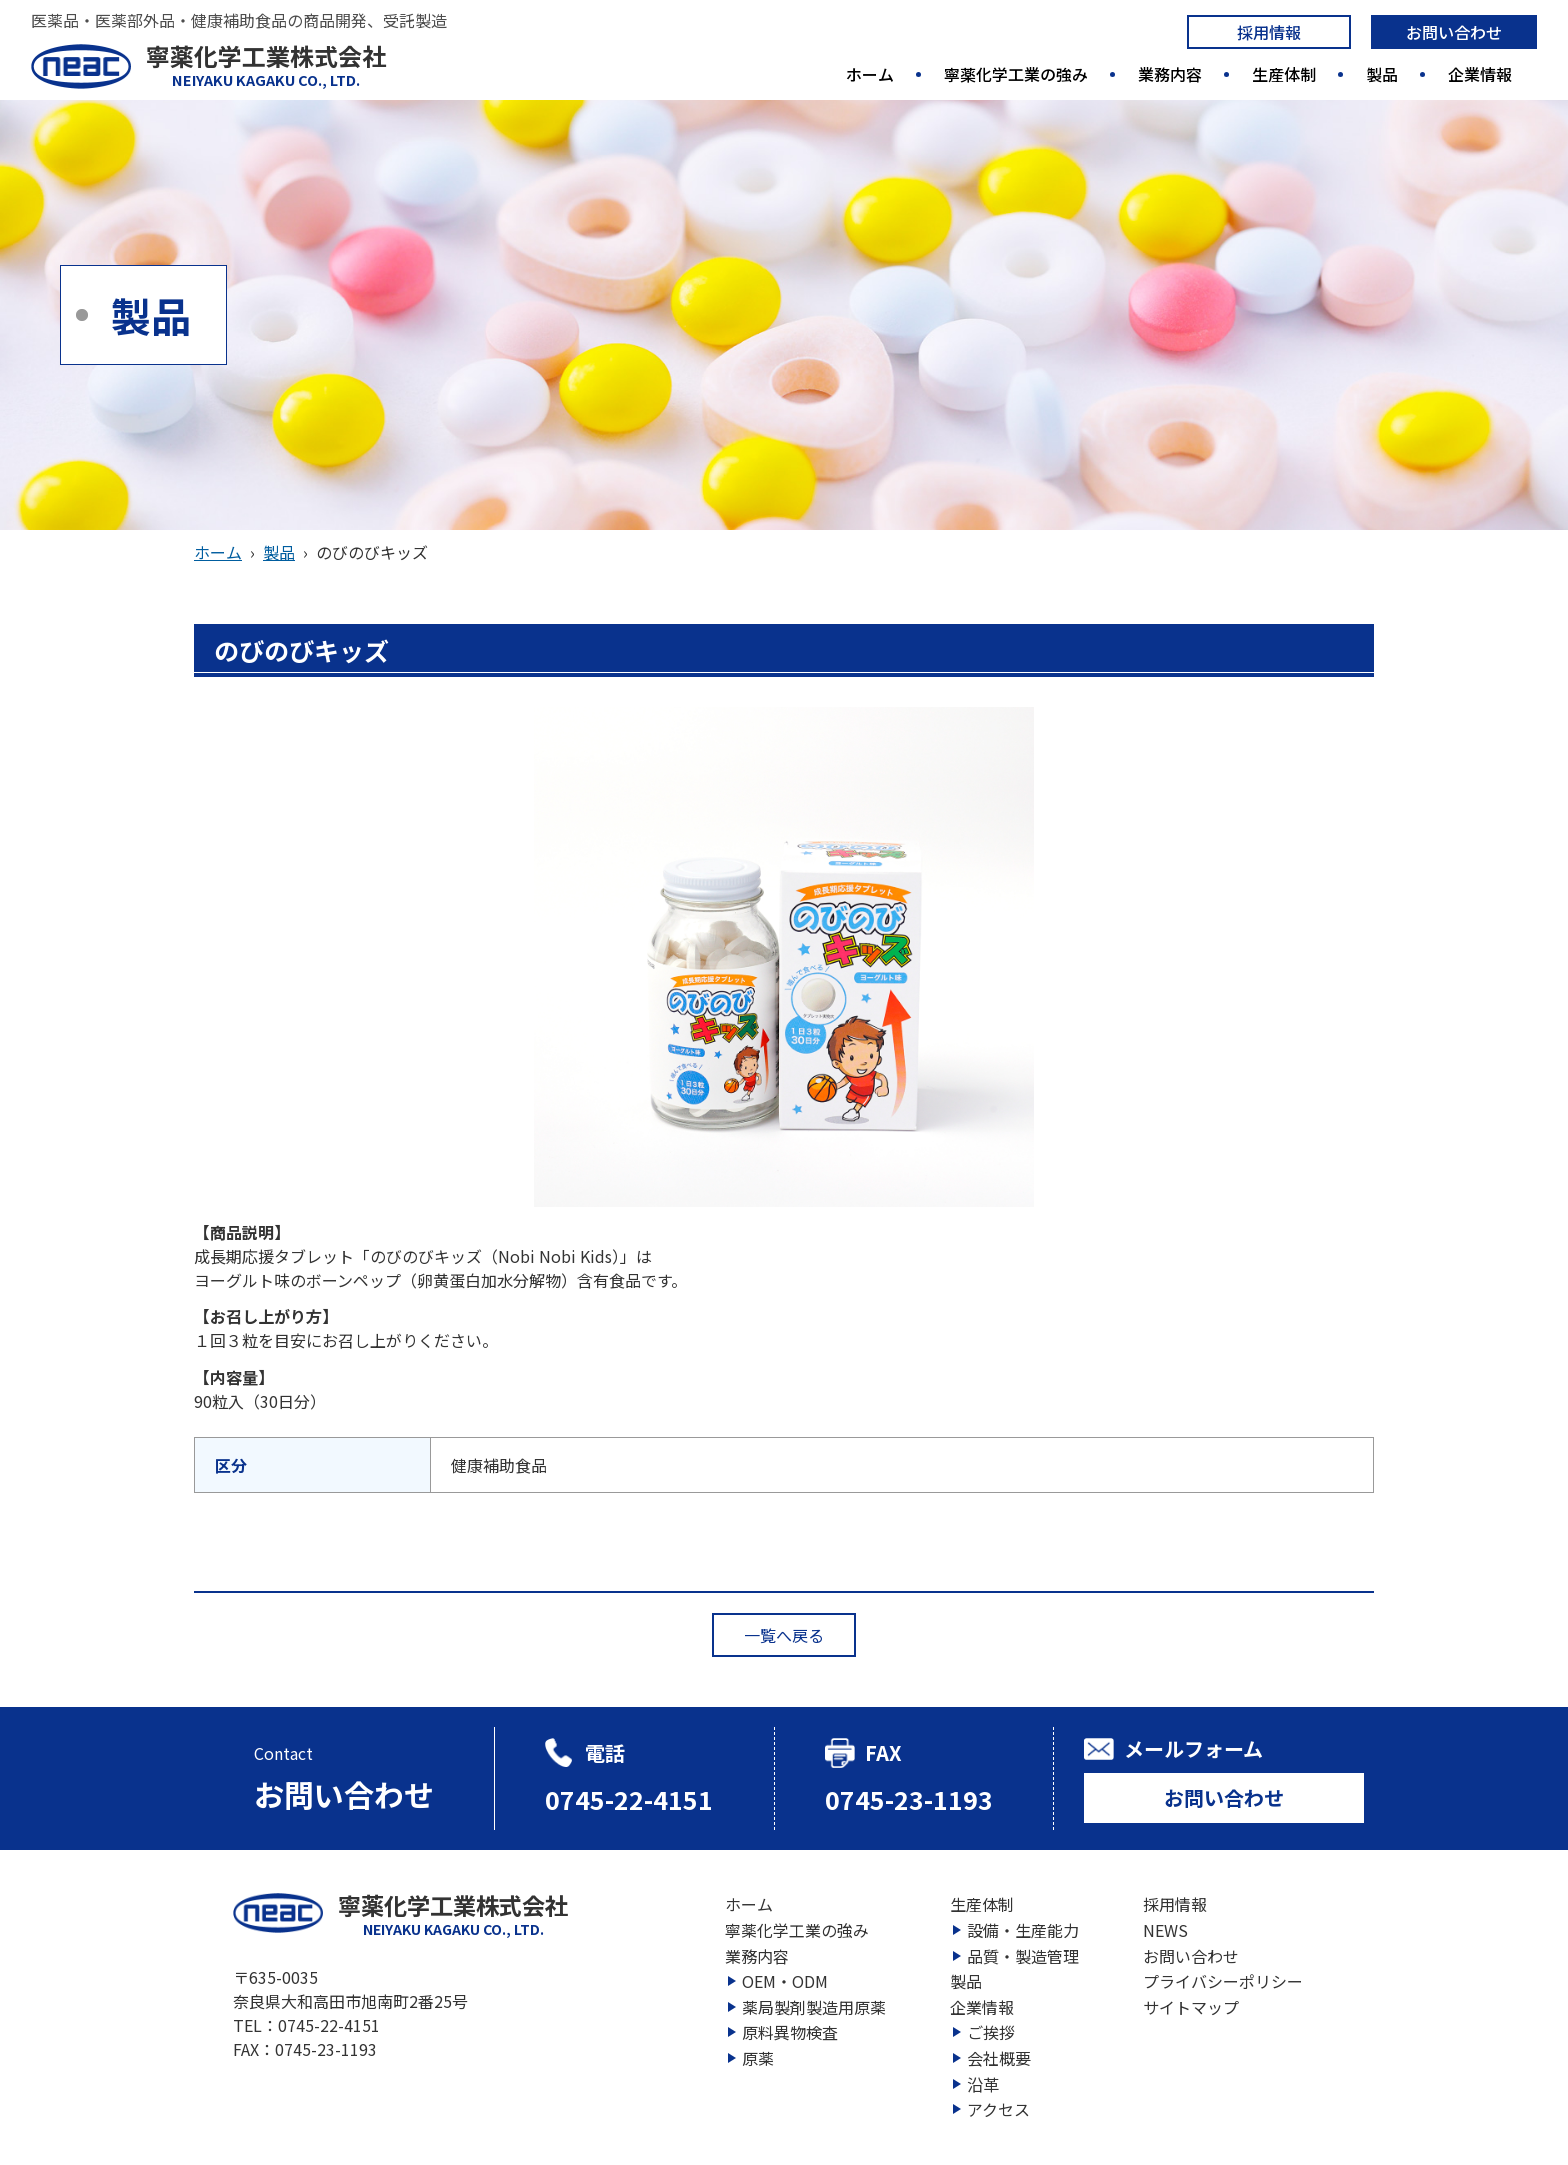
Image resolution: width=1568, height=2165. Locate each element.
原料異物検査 (790, 2032)
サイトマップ (1191, 2007)
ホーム (870, 74)
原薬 (758, 2058)
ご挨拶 (991, 2032)
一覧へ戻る (784, 1635)
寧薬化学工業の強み (1016, 74)
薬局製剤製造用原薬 (814, 2007)
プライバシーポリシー (1223, 1981)
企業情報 (1480, 74)
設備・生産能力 (1023, 1930)
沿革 (983, 2084)
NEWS (1165, 1930)
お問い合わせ (1454, 32)
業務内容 (1170, 74)
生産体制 (1284, 74)
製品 (1382, 74)
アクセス (998, 2109)
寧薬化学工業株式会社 (266, 65)
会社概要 (999, 2058)
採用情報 (1269, 32)
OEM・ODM (785, 1981)
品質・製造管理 (1023, 1956)
